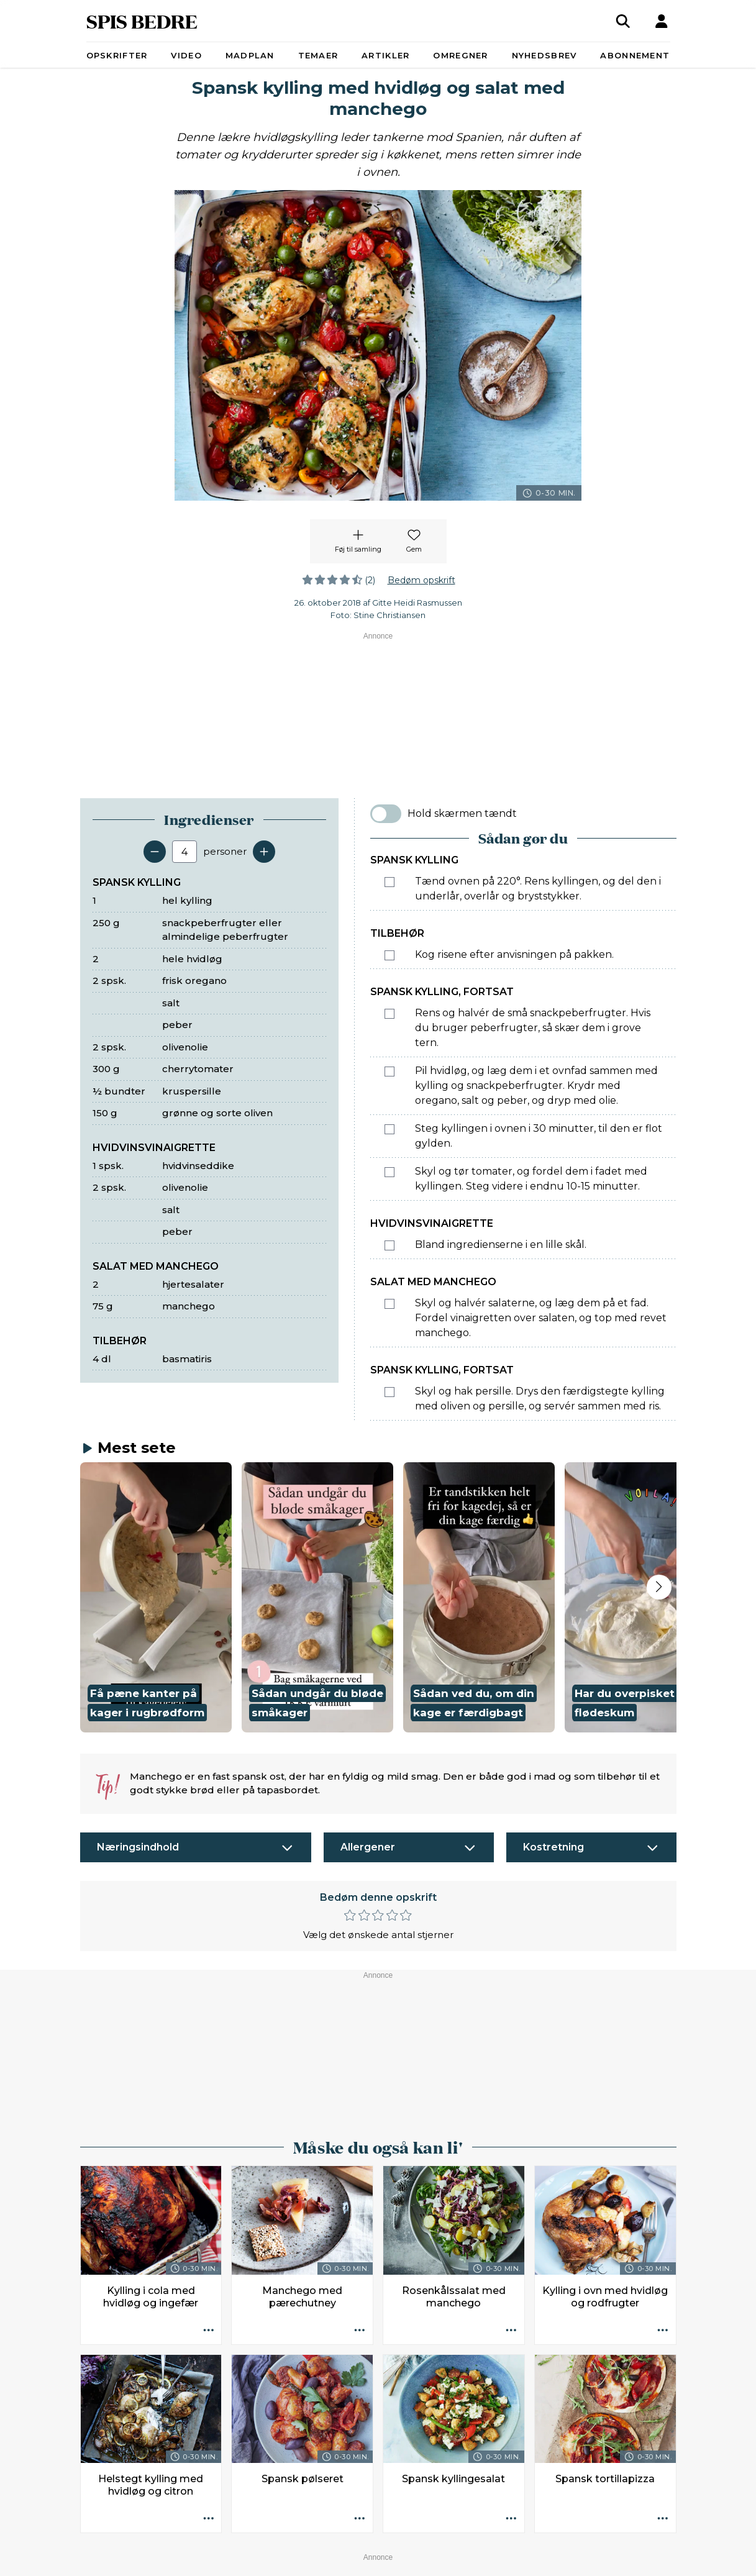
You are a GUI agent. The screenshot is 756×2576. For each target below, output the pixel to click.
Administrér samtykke (537, 2540)
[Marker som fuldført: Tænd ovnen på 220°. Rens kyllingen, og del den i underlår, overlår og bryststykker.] (389, 882)
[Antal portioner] (184, 851)
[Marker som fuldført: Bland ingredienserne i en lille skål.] (389, 1245)
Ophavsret (384, 2540)
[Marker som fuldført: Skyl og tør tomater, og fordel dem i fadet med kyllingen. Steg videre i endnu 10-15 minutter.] (389, 1172)
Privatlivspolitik (448, 2540)
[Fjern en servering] (154, 851)
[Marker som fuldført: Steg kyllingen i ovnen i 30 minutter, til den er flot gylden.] (389, 1129)
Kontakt (188, 2540)
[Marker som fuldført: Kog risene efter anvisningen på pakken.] (389, 955)
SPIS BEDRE (142, 20)
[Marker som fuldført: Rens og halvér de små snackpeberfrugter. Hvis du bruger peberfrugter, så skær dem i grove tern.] (389, 1014)
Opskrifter (117, 55)
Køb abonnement (313, 2540)
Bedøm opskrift (421, 580)
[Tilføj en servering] (264, 851)
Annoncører (240, 2540)
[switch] (385, 813)
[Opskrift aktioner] (208, 2036)
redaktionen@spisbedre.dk (569, 2511)
